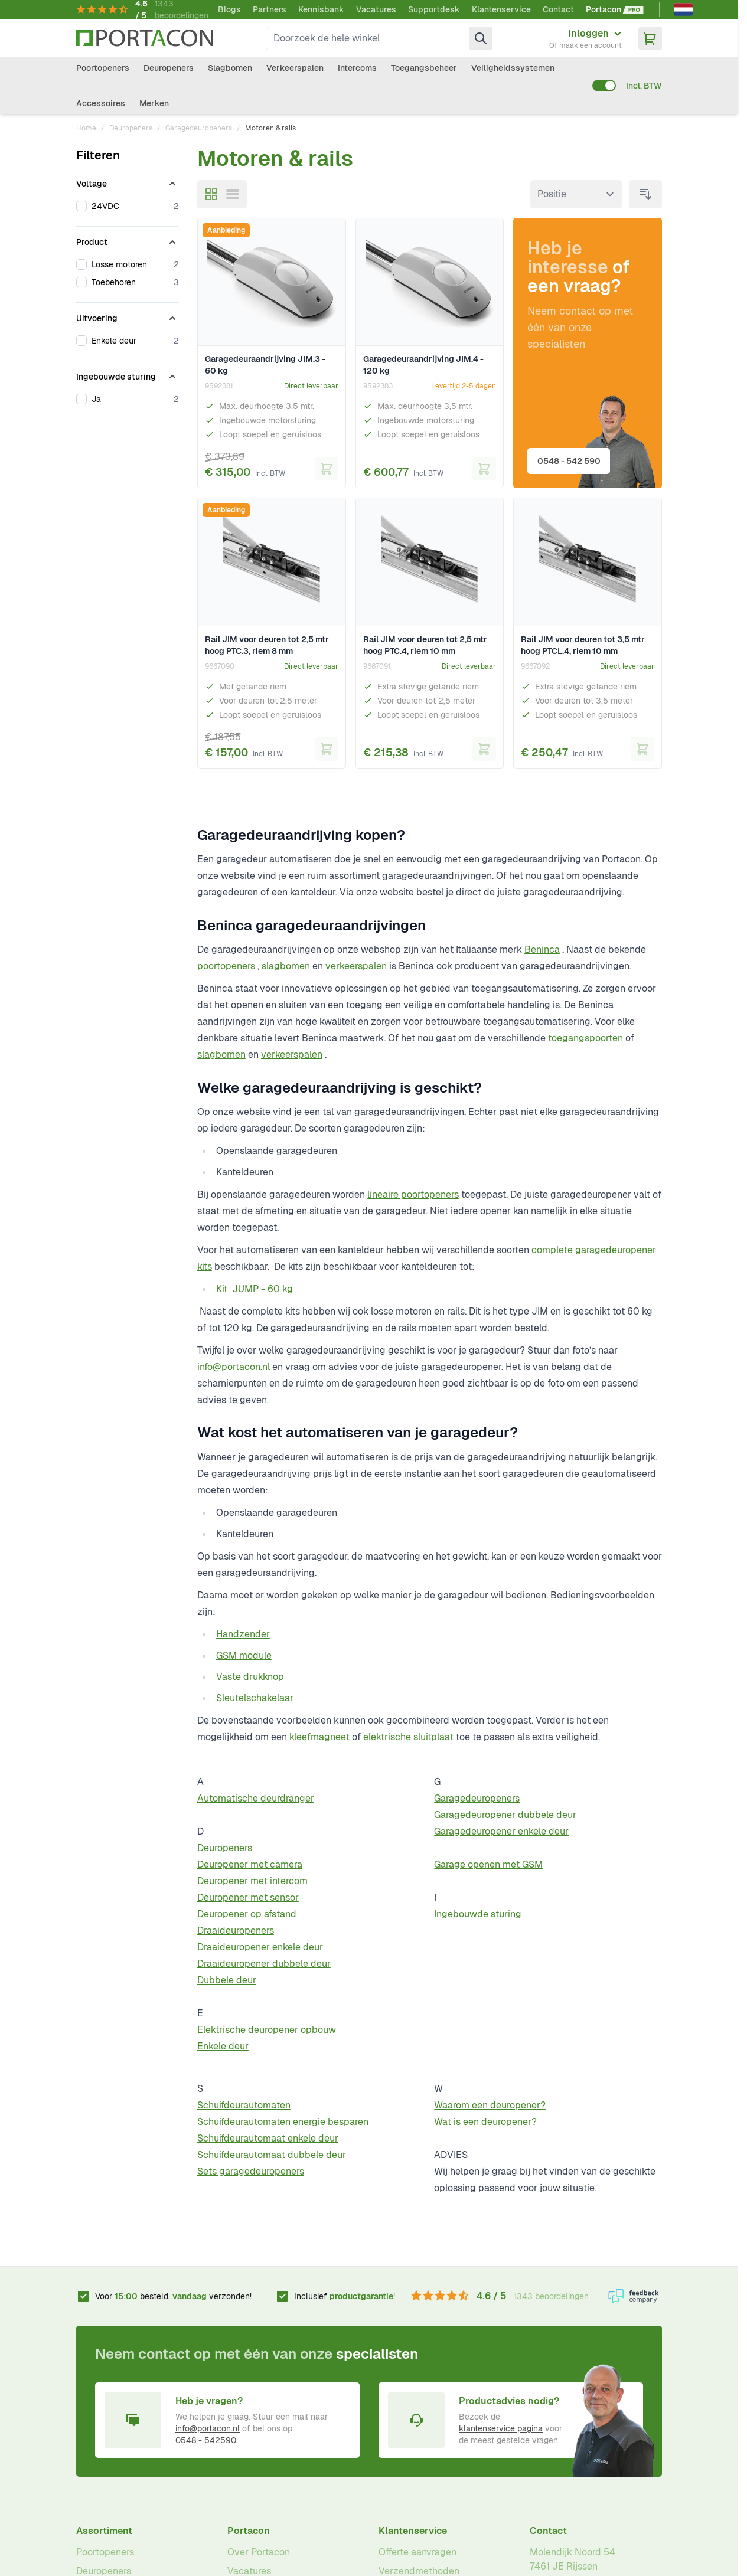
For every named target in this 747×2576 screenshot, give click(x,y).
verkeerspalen (356, 966)
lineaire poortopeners (413, 1194)
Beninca (542, 949)
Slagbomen (230, 68)
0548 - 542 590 (570, 458)
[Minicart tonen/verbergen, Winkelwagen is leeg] (650, 38)
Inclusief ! (344, 2296)
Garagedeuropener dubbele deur (505, 1815)
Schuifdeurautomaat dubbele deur (271, 2155)
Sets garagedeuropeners (250, 2171)
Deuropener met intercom (252, 1881)
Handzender (243, 1634)
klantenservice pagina (501, 2428)
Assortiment (104, 2531)
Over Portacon (258, 2552)
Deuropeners (168, 68)
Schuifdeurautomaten (244, 2105)
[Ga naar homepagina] (144, 38)
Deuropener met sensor (248, 1897)
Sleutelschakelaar (254, 1698)
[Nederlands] (683, 9)
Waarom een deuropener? (490, 2105)
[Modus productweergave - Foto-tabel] (211, 194)
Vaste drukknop (250, 1677)
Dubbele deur (226, 1980)
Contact (558, 9)
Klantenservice (501, 9)
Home (86, 128)
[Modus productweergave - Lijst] (232, 194)
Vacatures (376, 9)
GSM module (244, 1655)
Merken (154, 103)
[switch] (604, 85)
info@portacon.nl (233, 1367)
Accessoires (100, 103)
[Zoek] (480, 38)
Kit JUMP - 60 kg (254, 1289)
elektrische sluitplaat (408, 1737)
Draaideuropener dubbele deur (264, 1963)
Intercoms (357, 68)
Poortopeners (102, 68)
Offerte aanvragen (417, 2552)
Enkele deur (223, 2046)
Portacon (248, 2531)
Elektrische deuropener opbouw (266, 2029)
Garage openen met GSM (488, 1864)
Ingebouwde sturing (477, 1914)
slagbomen (286, 966)
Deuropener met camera (249, 1864)
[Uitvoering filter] (127, 316)
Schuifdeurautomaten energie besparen (282, 2122)
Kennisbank (321, 9)
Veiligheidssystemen (512, 68)
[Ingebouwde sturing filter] (127, 374)
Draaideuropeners (235, 1930)
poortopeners (226, 966)
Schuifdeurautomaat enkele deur (267, 2138)
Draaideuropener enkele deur (260, 1947)
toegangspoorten (585, 1038)
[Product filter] (127, 239)
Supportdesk (434, 9)
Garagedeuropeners (198, 128)
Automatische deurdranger (255, 1798)
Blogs (229, 9)
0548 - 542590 (205, 2440)
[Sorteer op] (576, 194)
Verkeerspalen (295, 68)
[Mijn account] (585, 38)
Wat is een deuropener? (485, 2122)
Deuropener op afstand (246, 1914)
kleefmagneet (319, 1737)
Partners (269, 9)
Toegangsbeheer (424, 68)
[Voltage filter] (127, 181)
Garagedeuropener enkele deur (501, 1831)
